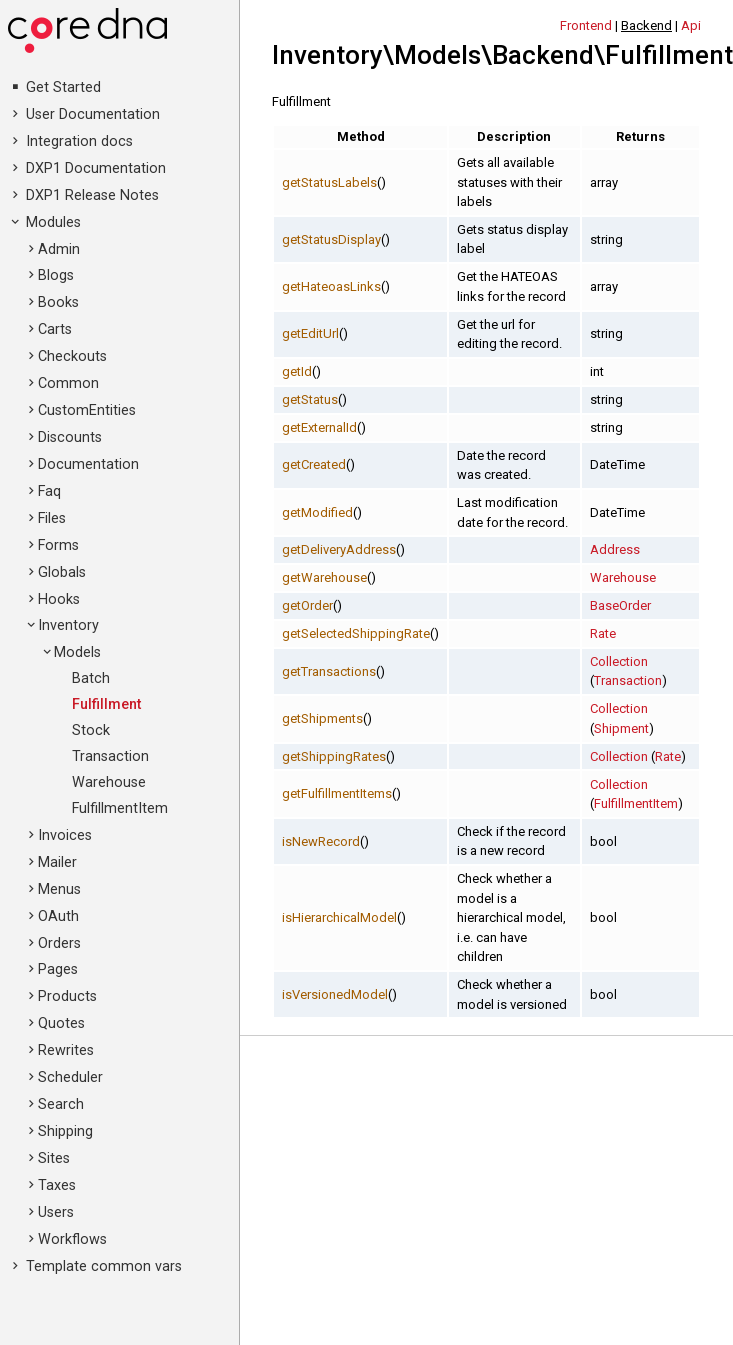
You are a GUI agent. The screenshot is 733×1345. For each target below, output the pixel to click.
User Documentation (93, 114)
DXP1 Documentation (96, 168)
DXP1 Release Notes (92, 195)
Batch (91, 678)
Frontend (586, 25)
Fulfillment (106, 704)
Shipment (621, 728)
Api (691, 25)
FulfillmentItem (120, 808)
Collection (619, 661)
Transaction (110, 756)
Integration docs (79, 141)
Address (615, 549)
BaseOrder (620, 605)
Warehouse (109, 782)
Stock (91, 730)
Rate (603, 633)
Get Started (63, 87)
